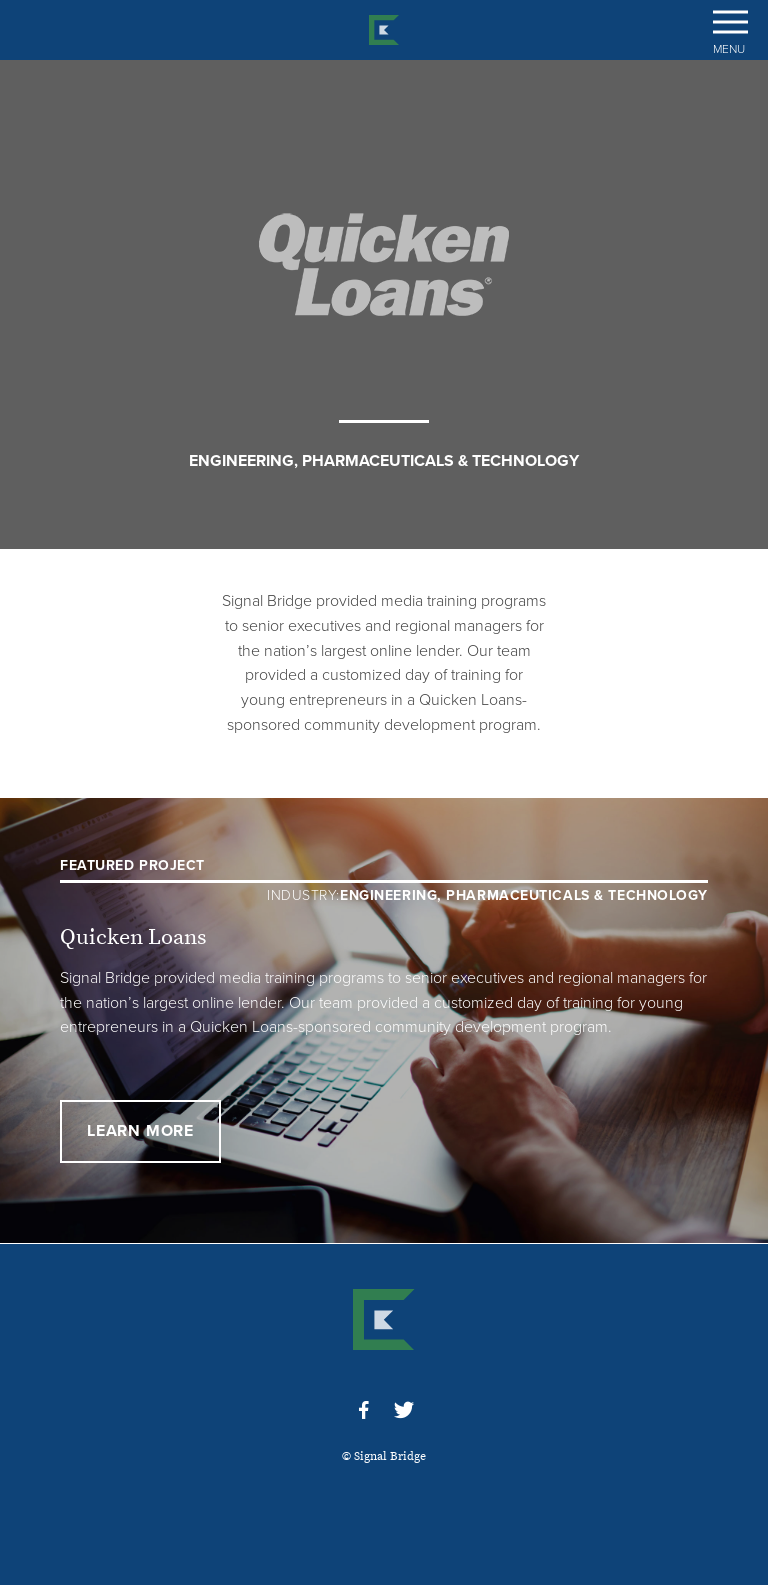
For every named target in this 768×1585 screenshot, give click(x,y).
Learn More (140, 1131)
